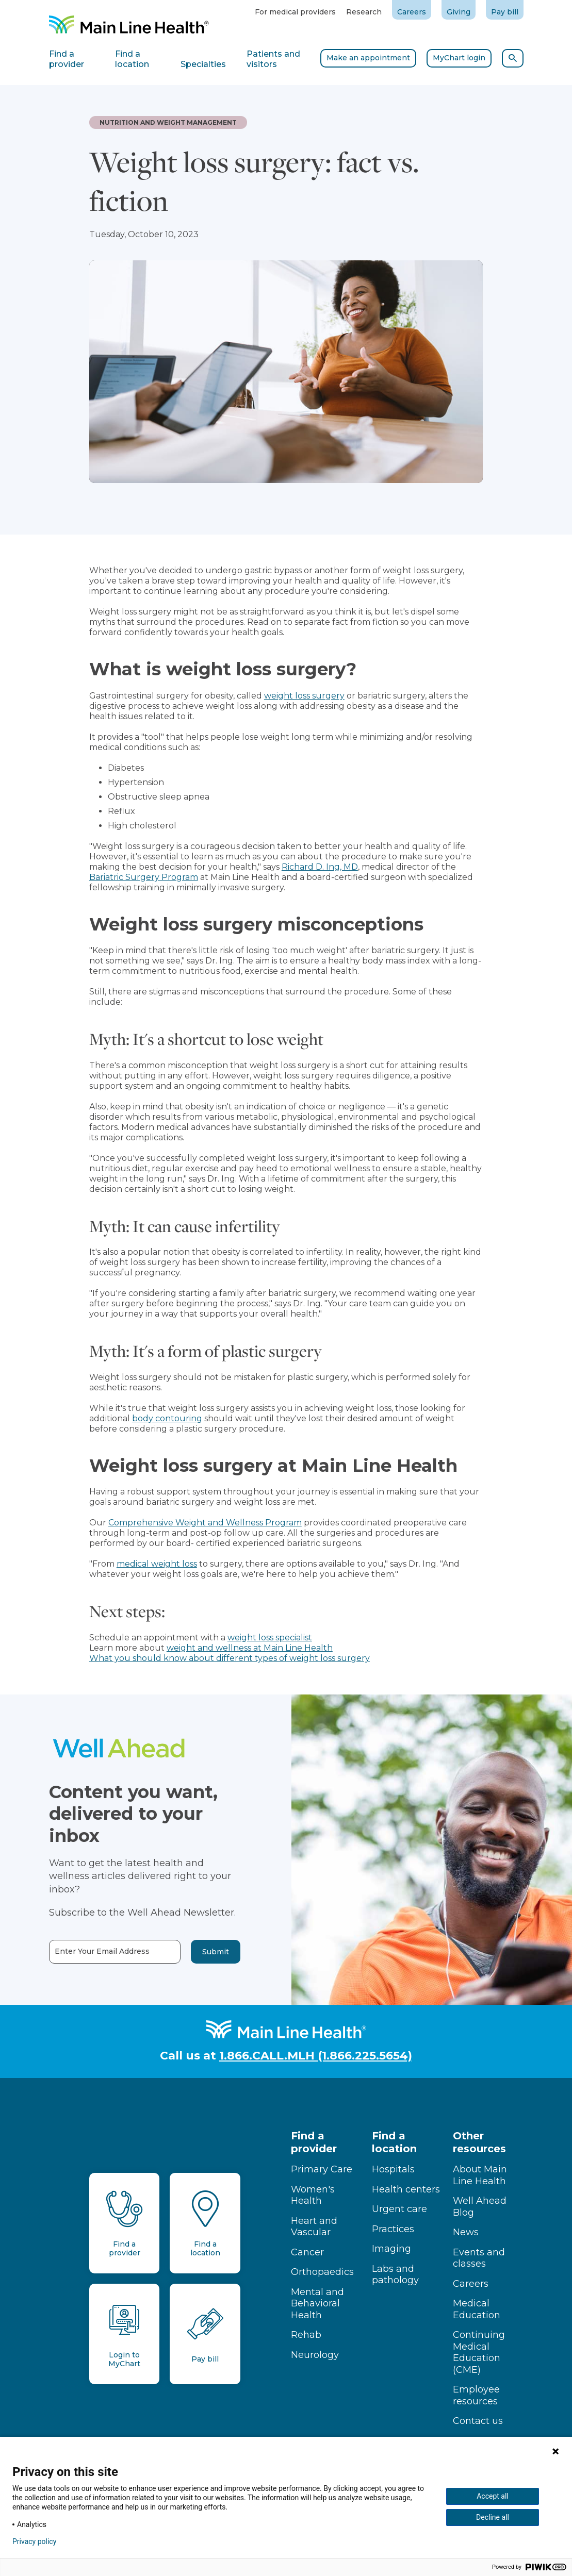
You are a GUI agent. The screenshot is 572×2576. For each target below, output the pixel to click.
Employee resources (476, 2395)
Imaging (391, 2248)
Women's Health (313, 2195)
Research (364, 11)
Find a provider (314, 2142)
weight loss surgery (304, 696)
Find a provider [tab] (66, 59)
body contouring (167, 1418)
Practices (393, 2229)
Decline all (492, 2517)
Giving (458, 11)
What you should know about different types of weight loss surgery (229, 1658)
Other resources (479, 2142)
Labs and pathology (395, 2274)
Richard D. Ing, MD (320, 867)
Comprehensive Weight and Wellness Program (205, 1522)
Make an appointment (368, 57)
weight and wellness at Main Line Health (250, 1648)
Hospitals (393, 2169)
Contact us (478, 2421)
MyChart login (459, 57)
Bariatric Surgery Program (143, 877)
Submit (196, 1951)
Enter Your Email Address (83, 1951)
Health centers (406, 2189)
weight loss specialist (269, 1637)
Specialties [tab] (203, 64)
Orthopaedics (322, 2272)
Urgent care (399, 2209)
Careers (411, 11)
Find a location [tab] (132, 59)
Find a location (394, 2142)
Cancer (307, 2252)
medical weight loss (157, 1564)
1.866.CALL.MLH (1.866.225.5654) (315, 2056)
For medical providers (295, 11)
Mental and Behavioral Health (317, 2303)
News (466, 2232)
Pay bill (504, 11)
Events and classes (479, 2258)
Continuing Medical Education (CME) (479, 2352)
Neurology (315, 2355)
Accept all (493, 2496)
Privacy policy (34, 2541)
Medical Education (476, 2309)
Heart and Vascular (314, 2226)
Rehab (306, 2334)
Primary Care (321, 2169)
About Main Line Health (480, 2175)
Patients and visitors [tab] (273, 59)
